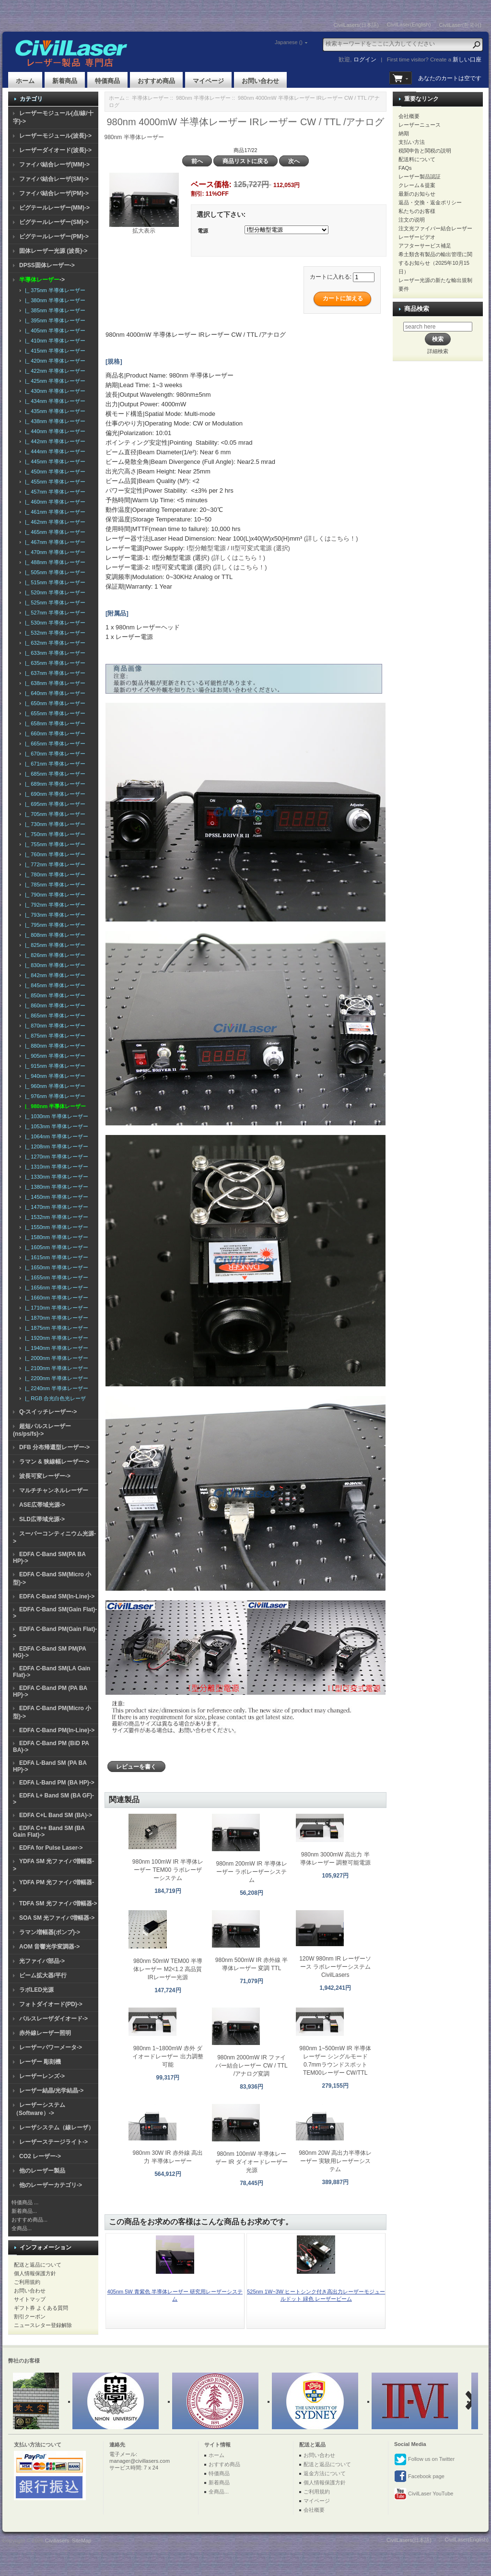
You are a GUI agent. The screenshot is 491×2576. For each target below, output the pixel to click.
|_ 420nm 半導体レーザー (53, 361)
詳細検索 (437, 351)
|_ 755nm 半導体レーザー (53, 844)
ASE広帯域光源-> (42, 1504)
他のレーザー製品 (42, 2170)
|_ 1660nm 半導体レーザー (55, 1297)
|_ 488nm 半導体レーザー (53, 562)
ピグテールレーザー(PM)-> (54, 236)
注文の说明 (411, 220)
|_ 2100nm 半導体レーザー (55, 1368)
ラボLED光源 (36, 1989)
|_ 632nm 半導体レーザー (53, 643)
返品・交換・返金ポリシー (430, 202)
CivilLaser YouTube (423, 2494)
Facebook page (419, 2476)
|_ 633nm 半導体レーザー (53, 653)
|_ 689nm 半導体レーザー (53, 784)
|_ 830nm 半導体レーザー (53, 965)
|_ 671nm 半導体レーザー (53, 764)
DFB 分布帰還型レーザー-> (54, 1447)
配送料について (416, 159)
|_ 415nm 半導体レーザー (53, 351)
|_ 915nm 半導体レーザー (53, 1066)
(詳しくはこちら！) (331, 538)
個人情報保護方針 (35, 2273)
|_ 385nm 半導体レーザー (53, 310)
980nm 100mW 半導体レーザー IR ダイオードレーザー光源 (251, 2162)
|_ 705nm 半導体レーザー (53, 814)
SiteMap (81, 2540)
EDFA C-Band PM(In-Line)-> (56, 1730)
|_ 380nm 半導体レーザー (53, 300)
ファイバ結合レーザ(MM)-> (54, 164)
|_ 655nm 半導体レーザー (53, 713)
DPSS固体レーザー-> (47, 265)
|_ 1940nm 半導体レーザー (55, 1348)
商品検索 (416, 308)
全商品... (22, 2228)
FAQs (405, 168)
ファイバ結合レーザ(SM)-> (54, 179)
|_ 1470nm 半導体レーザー (55, 1207)
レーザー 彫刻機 (40, 2061)
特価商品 (107, 80)
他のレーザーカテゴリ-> (50, 2185)
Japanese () (289, 42)
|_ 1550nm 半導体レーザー (55, 1227)
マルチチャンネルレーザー (53, 1490)
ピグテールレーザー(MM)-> (54, 207)
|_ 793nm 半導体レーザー (53, 915)
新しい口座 (467, 59)
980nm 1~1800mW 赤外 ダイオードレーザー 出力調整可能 (167, 2056)
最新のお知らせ (416, 194)
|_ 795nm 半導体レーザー (53, 925)
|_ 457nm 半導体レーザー (53, 492)
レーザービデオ (416, 237)
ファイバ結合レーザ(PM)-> (54, 193)
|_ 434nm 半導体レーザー (53, 401)
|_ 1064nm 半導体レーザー (55, 1136)
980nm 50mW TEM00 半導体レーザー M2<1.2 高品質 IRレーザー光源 (167, 1969)
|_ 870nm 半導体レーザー (53, 1025)
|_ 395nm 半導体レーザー (53, 320)
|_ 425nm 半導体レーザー (53, 381)
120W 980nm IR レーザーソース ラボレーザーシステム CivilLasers (335, 1966)
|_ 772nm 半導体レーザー (53, 864)
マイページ (208, 80)
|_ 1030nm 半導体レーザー (55, 1116)
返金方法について (325, 2473)
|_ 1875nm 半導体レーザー (55, 1328)
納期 (403, 133)
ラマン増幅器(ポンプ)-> (49, 1932)
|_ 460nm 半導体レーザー (53, 502)
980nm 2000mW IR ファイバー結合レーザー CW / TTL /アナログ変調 (251, 2065)
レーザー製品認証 (419, 176)
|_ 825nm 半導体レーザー (53, 945)
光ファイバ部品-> (42, 1961)
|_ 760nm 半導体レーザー (53, 854)
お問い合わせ (260, 80)
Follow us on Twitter (424, 2459)
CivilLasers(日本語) (356, 25)
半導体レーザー (150, 98)
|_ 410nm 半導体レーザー (53, 340)
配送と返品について (37, 2265)
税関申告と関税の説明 (424, 151)
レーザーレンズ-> (42, 2076)
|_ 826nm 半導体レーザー (53, 955)
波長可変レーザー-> (44, 1476)
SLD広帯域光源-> (42, 1519)
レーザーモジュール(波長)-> (55, 135)
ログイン (364, 59)
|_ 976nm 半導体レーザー (53, 1096)
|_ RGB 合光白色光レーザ (54, 1398)
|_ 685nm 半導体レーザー (53, 774)
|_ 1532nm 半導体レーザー (55, 1217)
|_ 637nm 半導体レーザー (53, 673)
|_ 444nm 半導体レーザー (53, 451)
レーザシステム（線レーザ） (56, 2127)
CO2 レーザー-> (40, 2156)
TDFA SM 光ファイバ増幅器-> (58, 1903)
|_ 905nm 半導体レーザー (53, 1056)
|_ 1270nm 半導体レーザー (55, 1156)
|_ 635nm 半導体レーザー (53, 663)
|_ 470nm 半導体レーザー (53, 552)
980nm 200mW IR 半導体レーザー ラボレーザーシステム (251, 1871)
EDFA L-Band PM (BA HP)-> (56, 1782)
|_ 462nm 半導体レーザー (53, 522)
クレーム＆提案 (416, 185)
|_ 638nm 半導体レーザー (53, 683)
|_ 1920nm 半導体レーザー (55, 1338)
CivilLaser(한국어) (460, 25)
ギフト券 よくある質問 (41, 2308)
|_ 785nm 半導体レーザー (53, 884)
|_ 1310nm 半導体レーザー (55, 1167)
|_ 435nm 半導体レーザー (53, 411)
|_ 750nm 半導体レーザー (53, 834)
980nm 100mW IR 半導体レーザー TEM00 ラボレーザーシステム (167, 1869)
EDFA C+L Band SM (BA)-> (55, 1815)
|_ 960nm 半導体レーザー (53, 1086)
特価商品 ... (25, 2202)
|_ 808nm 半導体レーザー (53, 935)
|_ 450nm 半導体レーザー (53, 471)
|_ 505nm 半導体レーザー (53, 572)
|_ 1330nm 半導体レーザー (55, 1177)
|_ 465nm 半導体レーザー (53, 532)
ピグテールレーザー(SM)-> (54, 222)
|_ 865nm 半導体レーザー (53, 1015)
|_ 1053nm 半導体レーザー (55, 1126)
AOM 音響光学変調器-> (49, 1946)
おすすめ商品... (29, 2219)
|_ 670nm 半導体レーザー (53, 753)
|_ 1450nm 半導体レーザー (55, 1197)
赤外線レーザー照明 (45, 2033)
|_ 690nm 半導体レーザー (53, 794)
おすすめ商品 (156, 80)
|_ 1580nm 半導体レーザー (55, 1237)
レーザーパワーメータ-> (50, 2047)
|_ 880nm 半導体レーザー (53, 1046)
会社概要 (409, 116)
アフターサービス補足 (424, 245)
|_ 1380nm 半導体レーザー (55, 1187)
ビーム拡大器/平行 (43, 1975)
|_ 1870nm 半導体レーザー (55, 1318)
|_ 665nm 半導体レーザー (53, 743)
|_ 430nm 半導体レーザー (53, 391)
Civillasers (57, 2540)
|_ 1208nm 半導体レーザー (55, 1146)
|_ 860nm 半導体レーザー (53, 1005)
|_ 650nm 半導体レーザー (53, 703)
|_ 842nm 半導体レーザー (53, 975)
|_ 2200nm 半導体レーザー (55, 1378)
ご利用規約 (27, 2282)
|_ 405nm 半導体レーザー (53, 330)
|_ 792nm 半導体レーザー (53, 905)
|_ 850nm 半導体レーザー (53, 995)
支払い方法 (411, 142)
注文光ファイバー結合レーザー (435, 228)
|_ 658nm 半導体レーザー (53, 723)
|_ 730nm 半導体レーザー (53, 824)
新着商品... (24, 2211)
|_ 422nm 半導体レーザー (53, 371)
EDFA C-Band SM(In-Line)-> (56, 1596)
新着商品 (64, 80)
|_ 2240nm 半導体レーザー (55, 1388)
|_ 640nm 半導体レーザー (53, 693)
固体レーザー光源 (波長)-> (53, 251)
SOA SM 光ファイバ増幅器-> (56, 1917)
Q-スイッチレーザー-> (48, 1411)
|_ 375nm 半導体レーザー (53, 290)
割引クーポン (30, 2316)
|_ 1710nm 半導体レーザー (55, 1308)
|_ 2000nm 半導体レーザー (55, 1358)
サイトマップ (30, 2299)
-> (42, 279)
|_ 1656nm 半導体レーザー (55, 1287)
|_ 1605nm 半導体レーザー (55, 1247)
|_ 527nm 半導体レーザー (53, 612)
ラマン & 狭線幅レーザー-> (54, 1461)
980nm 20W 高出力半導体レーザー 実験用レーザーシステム (335, 2161)
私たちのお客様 (416, 211)
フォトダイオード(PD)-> (50, 2004)
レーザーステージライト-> (53, 2142)
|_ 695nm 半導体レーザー (53, 804)
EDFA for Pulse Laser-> (51, 1847)
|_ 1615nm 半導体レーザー (55, 1257)
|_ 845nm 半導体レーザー (53, 985)
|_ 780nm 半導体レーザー (53, 874)
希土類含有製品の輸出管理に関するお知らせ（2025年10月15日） (435, 262)
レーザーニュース (419, 125)
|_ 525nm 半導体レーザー (53, 602)
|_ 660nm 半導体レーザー (53, 733)
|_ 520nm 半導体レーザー (53, 592)
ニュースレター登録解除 (43, 2325)
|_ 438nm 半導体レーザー (53, 421)
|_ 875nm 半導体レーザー (53, 1036)
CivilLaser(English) (409, 24)
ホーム (25, 80)
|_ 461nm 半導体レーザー (53, 512)
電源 (203, 231)
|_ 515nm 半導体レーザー (53, 582)
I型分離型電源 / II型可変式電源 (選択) (238, 548)
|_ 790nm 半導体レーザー (53, 895)
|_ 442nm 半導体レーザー (53, 441)
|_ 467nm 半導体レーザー (53, 542)
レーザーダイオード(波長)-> (55, 150)
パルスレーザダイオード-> (53, 2018)
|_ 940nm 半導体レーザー (53, 1076)
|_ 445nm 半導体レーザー (53, 461)
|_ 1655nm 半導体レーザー (55, 1277)
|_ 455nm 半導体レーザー (53, 481)
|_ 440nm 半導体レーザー (53, 431)
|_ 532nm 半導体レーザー (53, 633)
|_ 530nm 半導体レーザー (53, 623)
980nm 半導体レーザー (203, 98)
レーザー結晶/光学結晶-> (51, 2090)
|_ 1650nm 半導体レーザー (55, 1267)
